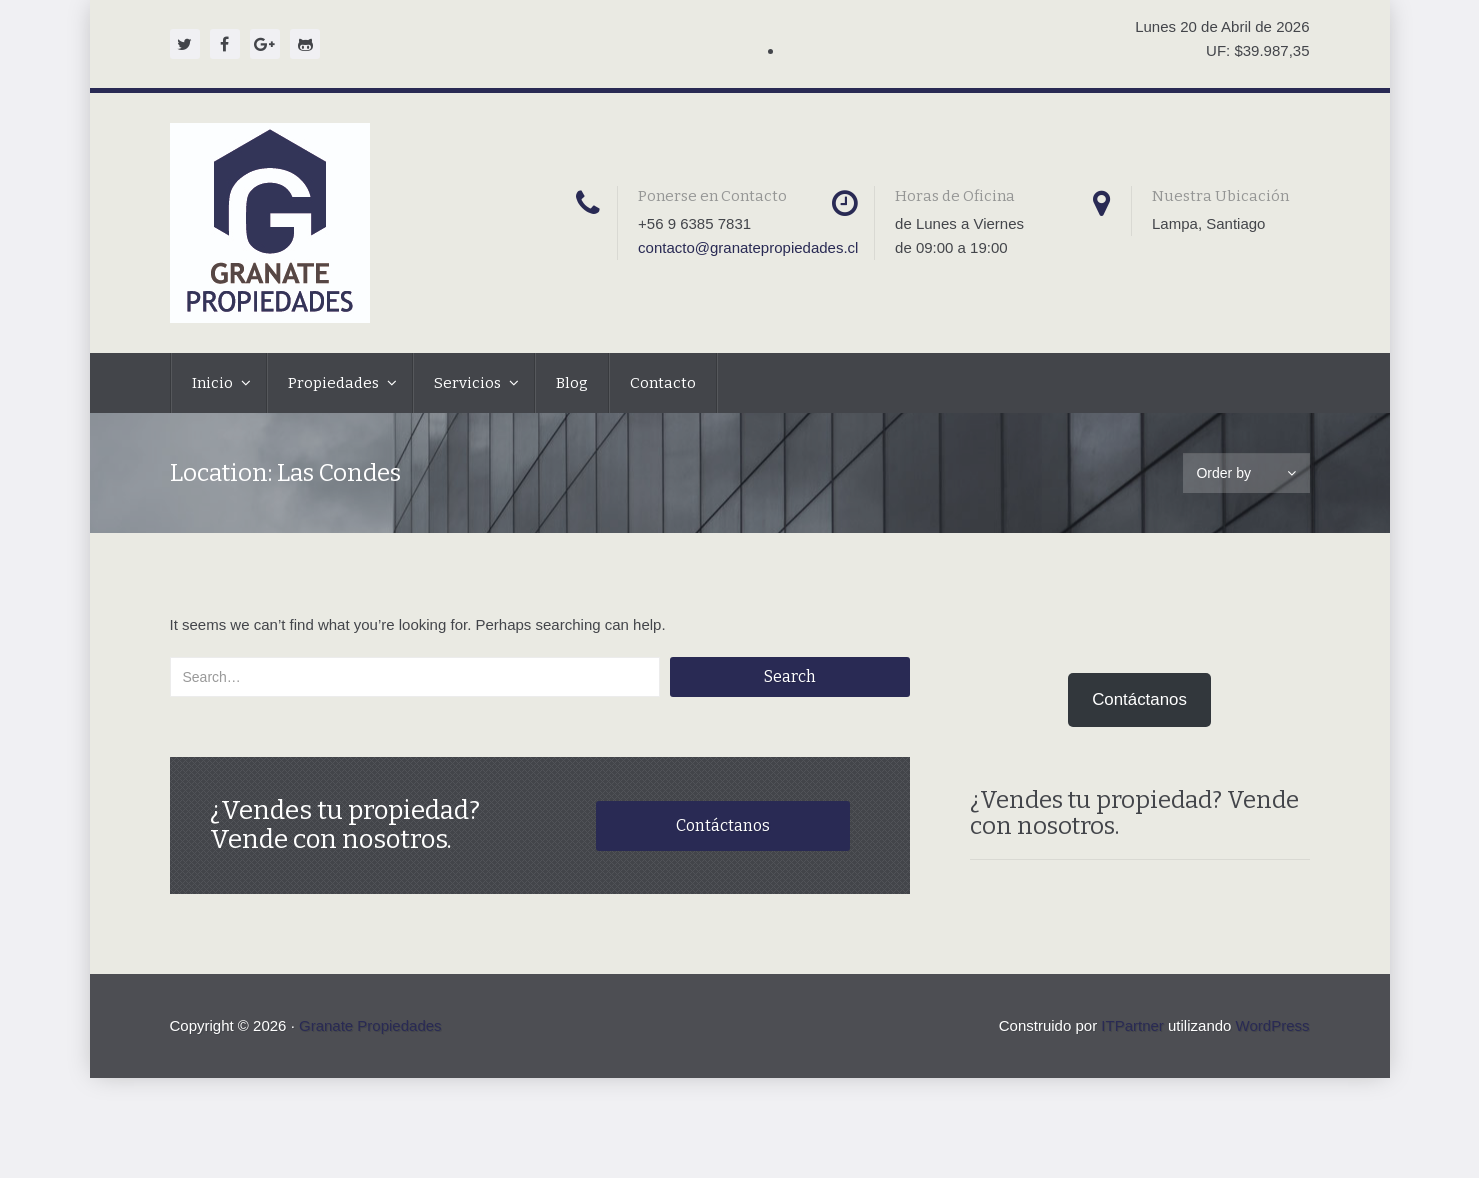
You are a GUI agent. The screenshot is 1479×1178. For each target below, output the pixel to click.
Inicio (214, 383)
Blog (572, 383)
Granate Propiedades (370, 1025)
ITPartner (1132, 1025)
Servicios (469, 383)
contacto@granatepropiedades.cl (748, 247)
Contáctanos (723, 825)
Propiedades (335, 383)
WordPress (1273, 1025)
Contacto (663, 383)
